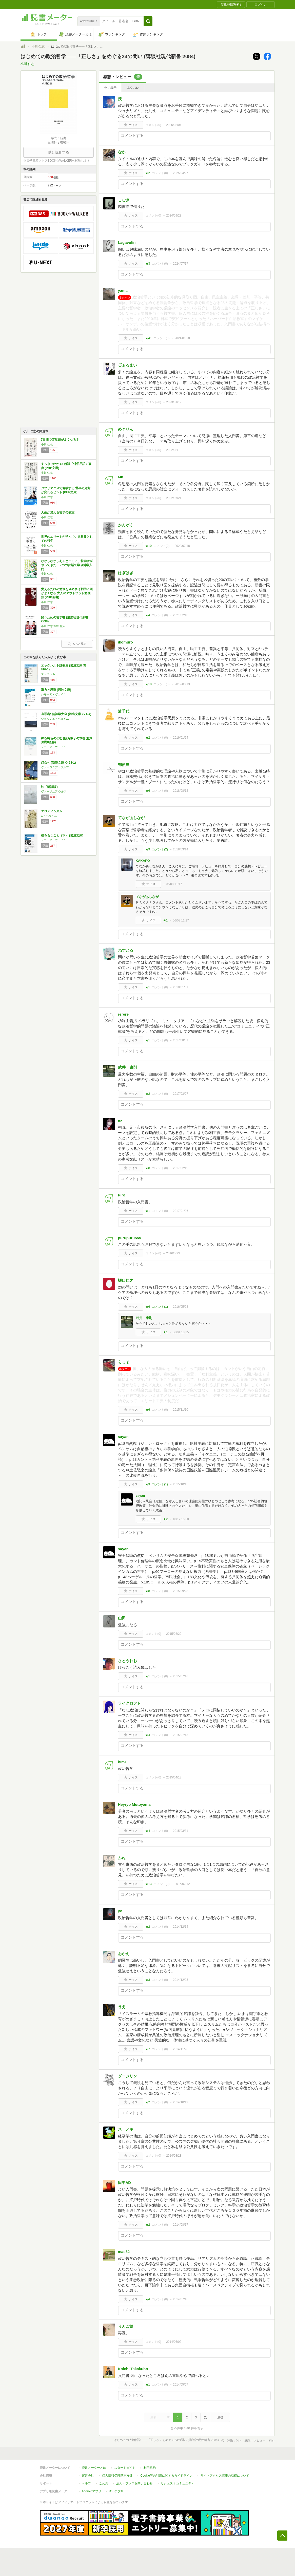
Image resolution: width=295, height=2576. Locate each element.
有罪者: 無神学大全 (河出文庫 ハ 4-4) (66, 714)
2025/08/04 (173, 124)
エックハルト (49, 674)
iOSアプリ (116, 2491)
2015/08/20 (173, 1633)
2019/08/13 (182, 684)
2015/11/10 (180, 1409)
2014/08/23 (173, 2155)
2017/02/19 (180, 1168)
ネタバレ (133, 88)
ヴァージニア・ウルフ (55, 767)
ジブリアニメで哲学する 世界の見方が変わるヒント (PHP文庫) (65, 490)
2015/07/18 (180, 1676)
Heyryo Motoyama (134, 1804)
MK (121, 477)
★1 (165, 920)
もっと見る (77, 644)
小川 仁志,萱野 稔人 (53, 626)
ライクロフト (129, 1703)
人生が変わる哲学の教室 (57, 512)
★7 (147, 2049)
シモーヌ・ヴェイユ (53, 694)
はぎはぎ (125, 573)
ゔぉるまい (127, 365)
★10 (148, 546)
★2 (147, 173)
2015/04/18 (173, 1777)
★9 (147, 849)
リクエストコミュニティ (177, 2483)
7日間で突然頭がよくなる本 (60, 439)
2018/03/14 (180, 849)
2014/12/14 (180, 1926)
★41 (148, 338)
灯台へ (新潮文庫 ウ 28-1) (58, 762)
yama (123, 290)
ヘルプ (86, 2483)
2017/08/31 (180, 1040)
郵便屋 (123, 764)
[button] (148, 21)
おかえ (123, 1953)
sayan (123, 1436)
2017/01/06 (180, 1210)
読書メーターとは (94, 2467)
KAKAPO (143, 861)
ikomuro (125, 642)
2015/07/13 (180, 1734)
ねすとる (125, 950)
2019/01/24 (180, 737)
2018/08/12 (180, 790)
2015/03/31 (180, 1830)
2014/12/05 (180, 1979)
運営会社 (88, 2475)
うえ (122, 2007)
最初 (153, 2417)
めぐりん (125, 429)
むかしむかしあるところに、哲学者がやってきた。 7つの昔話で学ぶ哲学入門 (67, 565)
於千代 (123, 711)
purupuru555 (129, 1238)
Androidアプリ (91, 2491)
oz (120, 1121)
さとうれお (127, 1661)
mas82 (124, 2251)
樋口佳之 (125, 1280)
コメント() (153, 124)
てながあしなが (131, 817)
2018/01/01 (180, 987)
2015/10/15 (180, 1484)
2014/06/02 (173, 2341)
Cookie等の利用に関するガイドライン (166, 2475)
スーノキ (125, 2129)
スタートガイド (124, 2467)
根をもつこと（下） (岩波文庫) (62, 835)
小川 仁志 (38, 46)
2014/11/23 (180, 2049)
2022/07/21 (173, 498)
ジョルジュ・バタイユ (55, 718)
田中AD (124, 2182)
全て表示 (110, 88)
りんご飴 (125, 2326)
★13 (148, 1884)
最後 (220, 2417)
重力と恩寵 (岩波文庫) (56, 690)
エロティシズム (51, 811)
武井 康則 (127, 1067)
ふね (122, 1858)
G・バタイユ (49, 815)
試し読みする (58, 152)
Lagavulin (127, 242)
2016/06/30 (173, 1253)
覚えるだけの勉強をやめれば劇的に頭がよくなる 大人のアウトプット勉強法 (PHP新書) (67, 593)
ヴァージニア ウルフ (54, 791)
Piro (121, 1195)
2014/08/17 (180, 2224)
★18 (148, 684)
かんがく (125, 525)
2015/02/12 (182, 1883)
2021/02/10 (180, 615)
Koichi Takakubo (133, 2369)
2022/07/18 (182, 545)
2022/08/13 (173, 450)
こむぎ (123, 200)
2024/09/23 (173, 215)
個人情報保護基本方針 (117, 2475)
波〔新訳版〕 (50, 787)
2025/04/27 (180, 173)
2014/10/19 (180, 2102)
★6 (147, 790)
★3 (147, 263)
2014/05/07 (180, 2384)
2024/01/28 (182, 338)
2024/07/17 (180, 263)
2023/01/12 (173, 402)
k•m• (122, 1762)
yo (120, 1911)
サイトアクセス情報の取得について (225, 2475)
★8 (147, 1168)
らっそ (123, 1362)
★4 (147, 615)
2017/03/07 (180, 1093)
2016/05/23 (180, 1306)
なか (122, 152)
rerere (123, 1014)
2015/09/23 (180, 1591)
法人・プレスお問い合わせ (134, 2483)
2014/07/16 (180, 2299)
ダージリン (127, 2076)
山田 (122, 1618)
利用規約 (150, 2467)
